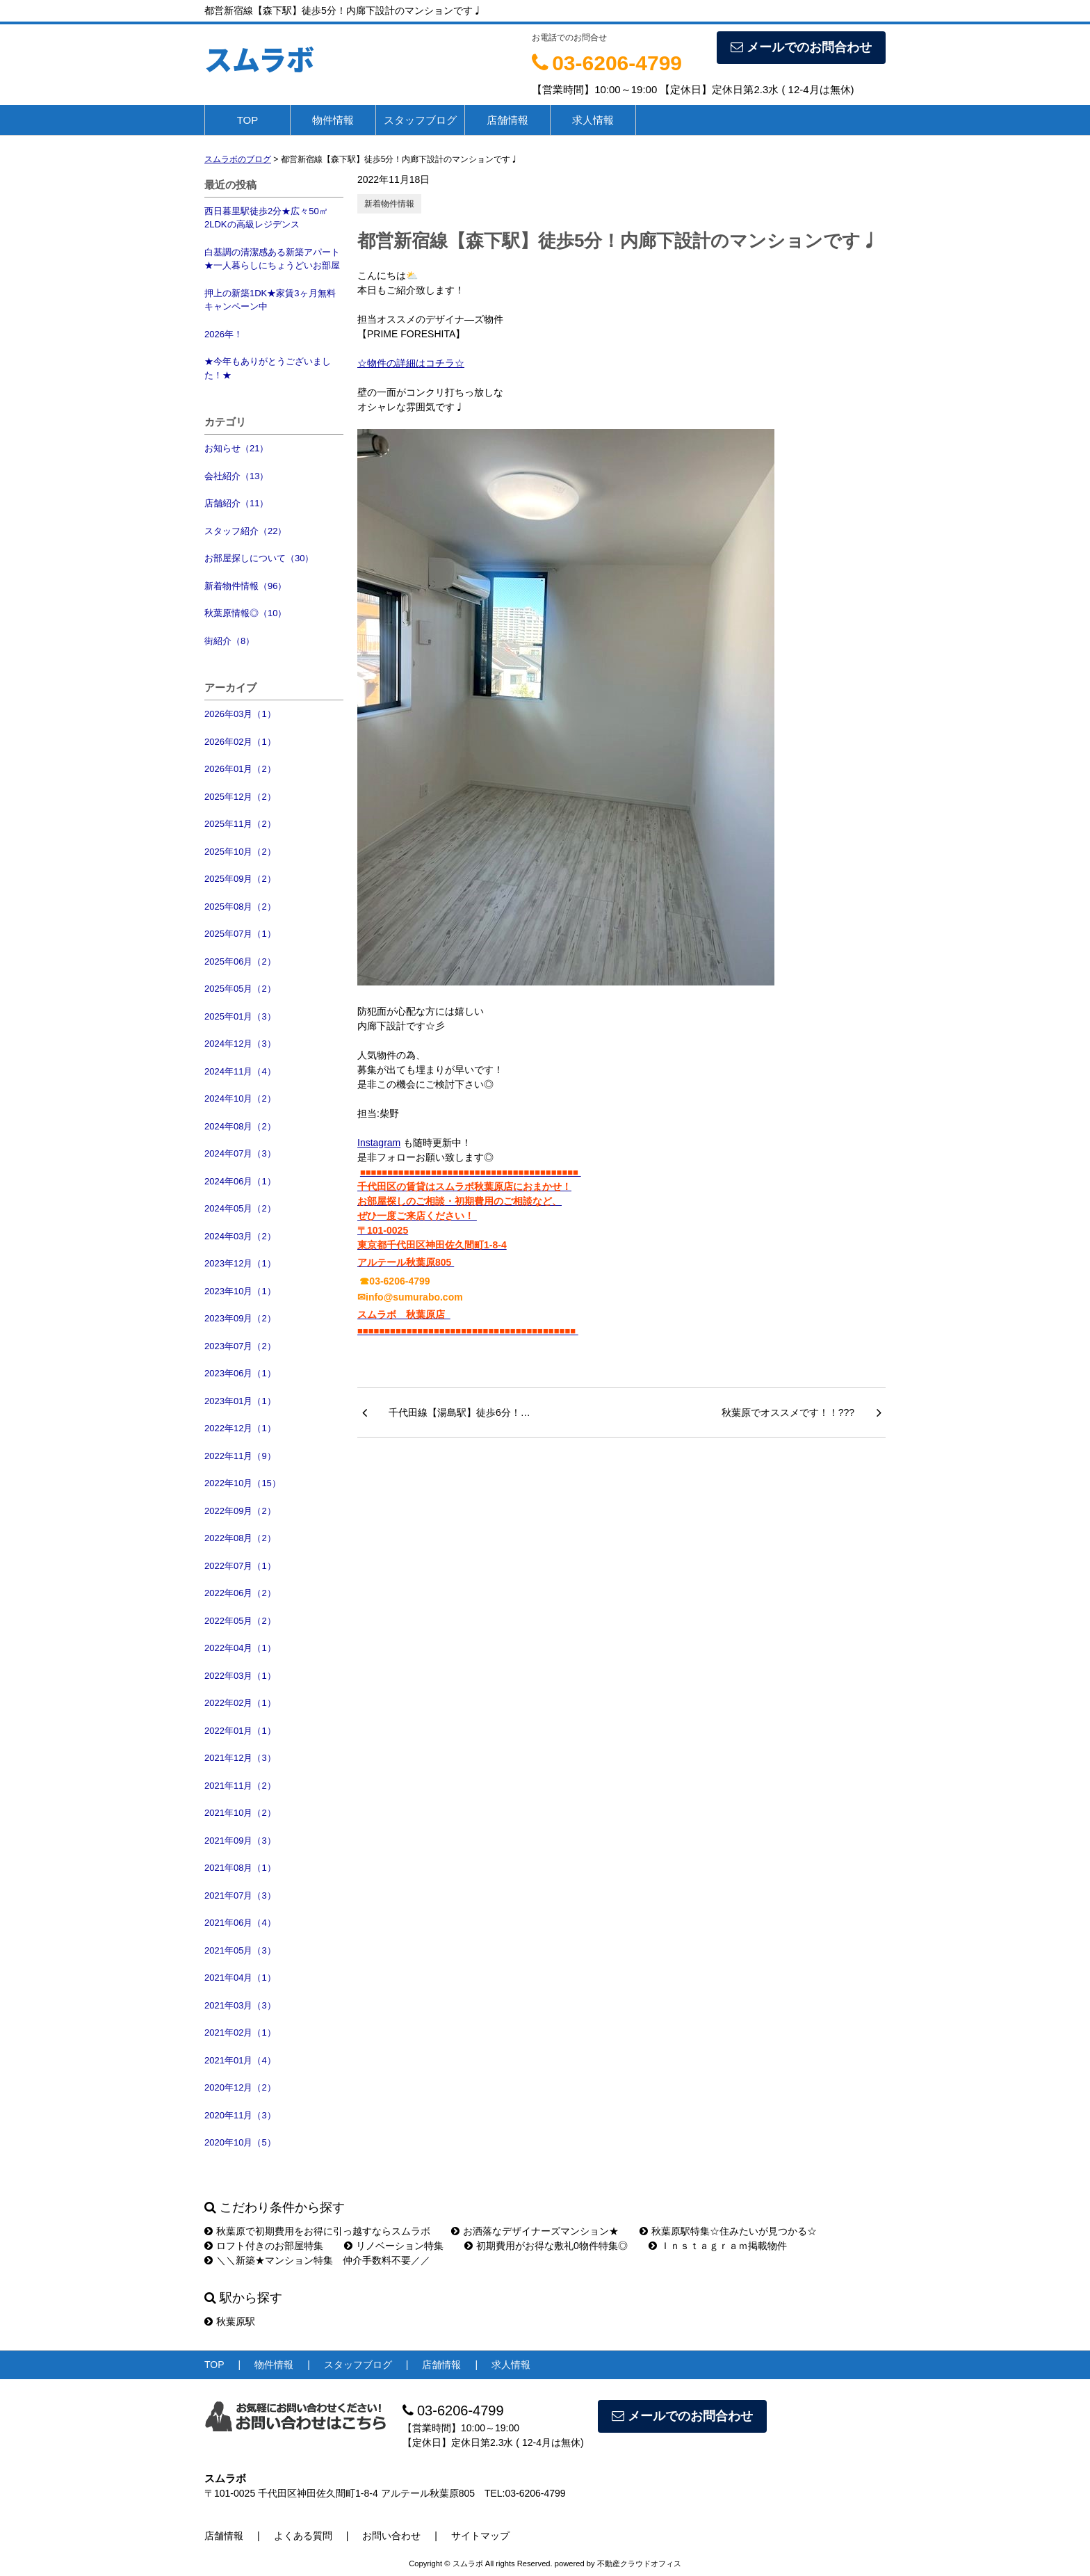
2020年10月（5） (240, 2142)
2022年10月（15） (242, 1483)
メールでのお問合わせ (801, 47)
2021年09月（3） (240, 1840)
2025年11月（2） (240, 824)
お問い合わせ (391, 2535)
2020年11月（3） (240, 2115)
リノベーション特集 (394, 2245)
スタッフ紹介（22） (245, 531)
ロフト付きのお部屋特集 (263, 2245)
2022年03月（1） (240, 1676)
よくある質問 (303, 2535)
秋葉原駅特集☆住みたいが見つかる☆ (728, 2231)
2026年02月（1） (240, 741)
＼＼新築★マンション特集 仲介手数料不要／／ (317, 2260)
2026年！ (223, 334)
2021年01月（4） (240, 2060)
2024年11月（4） (240, 1071)
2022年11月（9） (240, 1456)
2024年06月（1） (240, 1181)
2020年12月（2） (240, 2087)
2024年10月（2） (240, 1098)
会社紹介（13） (236, 476)
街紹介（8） (229, 641)
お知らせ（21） (236, 448)
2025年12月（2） (240, 796)
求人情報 (593, 120)
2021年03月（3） (240, 2005)
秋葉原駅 (229, 2321)
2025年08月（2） (240, 906)
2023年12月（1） (240, 1263)
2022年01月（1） (240, 1730)
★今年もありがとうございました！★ (267, 368)
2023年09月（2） (240, 1318)
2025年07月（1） (240, 933)
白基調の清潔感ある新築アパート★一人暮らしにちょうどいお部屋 (272, 259)
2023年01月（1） (240, 1401)
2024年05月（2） (240, 1208)
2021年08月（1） (240, 1867)
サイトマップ (480, 2535)
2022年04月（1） (240, 1648)
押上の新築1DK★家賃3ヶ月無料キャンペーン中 (270, 300)
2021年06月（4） (240, 1922)
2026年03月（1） (240, 714)
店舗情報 (507, 120)
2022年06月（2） (240, 1593)
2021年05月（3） (240, 1950)
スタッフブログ (420, 120)
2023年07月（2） (240, 1346)
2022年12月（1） (240, 1428)
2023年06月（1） (240, 1373)
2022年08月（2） (240, 1538)
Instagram (378, 1142)
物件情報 (333, 120)
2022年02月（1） (240, 1703)
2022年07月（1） (240, 1566)
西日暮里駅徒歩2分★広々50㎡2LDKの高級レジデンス (266, 218)
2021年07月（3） (240, 1895)
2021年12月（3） (240, 1758)
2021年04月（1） (240, 1977)
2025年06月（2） (240, 961)
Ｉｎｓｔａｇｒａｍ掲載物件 (718, 2245)
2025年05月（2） (240, 988)
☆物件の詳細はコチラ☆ (410, 363)
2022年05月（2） (240, 1621)
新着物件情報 (389, 204)
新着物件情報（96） (245, 586)
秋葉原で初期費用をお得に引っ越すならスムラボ (317, 2231)
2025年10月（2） (240, 851)
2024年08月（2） (240, 1126)
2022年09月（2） (240, 1511)
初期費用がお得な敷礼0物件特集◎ (546, 2245)
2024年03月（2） (240, 1236)
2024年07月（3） (240, 1153)
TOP (248, 120)
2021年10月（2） (240, 1813)
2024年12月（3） (240, 1043)
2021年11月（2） (240, 1785)
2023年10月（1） (240, 1291)
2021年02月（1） (240, 2032)
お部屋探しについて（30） (259, 558)
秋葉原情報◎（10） (245, 613)
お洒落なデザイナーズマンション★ (535, 2231)
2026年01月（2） (240, 769)
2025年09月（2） (240, 879)
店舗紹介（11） (236, 503)
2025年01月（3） (240, 1016)
